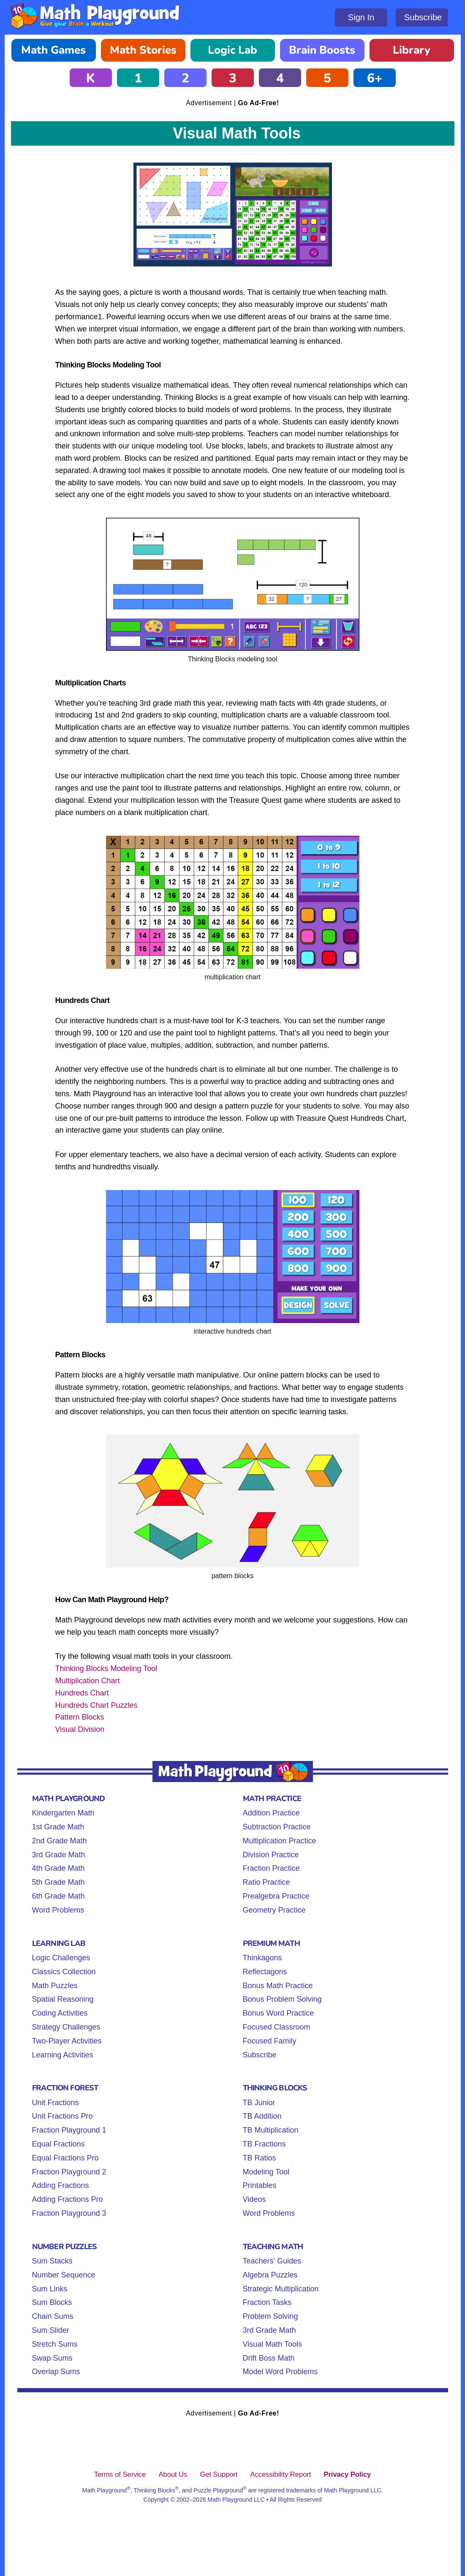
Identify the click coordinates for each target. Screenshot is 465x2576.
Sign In (361, 17)
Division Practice (271, 1854)
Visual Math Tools (272, 2344)
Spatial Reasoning (63, 1999)
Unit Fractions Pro (62, 2116)
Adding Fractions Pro (67, 2199)
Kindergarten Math (63, 1813)
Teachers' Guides (272, 2261)
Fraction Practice (271, 1868)
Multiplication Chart (87, 1681)
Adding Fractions (60, 2185)
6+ (374, 78)
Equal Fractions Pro (65, 2158)
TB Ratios (259, 2158)
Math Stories (143, 50)
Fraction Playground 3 (69, 2213)
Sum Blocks (52, 2302)
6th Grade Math (58, 1896)
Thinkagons (262, 1958)
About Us (173, 2474)
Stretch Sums (55, 2344)
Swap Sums (52, 2358)
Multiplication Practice (279, 1841)
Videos (254, 2199)
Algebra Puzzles (270, 2275)
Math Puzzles (55, 1985)
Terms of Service (120, 2474)
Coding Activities (60, 2013)
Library (411, 50)
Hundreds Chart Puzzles (96, 1705)
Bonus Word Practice (278, 2013)
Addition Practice (271, 1813)
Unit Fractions (55, 2102)
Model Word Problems (280, 2371)
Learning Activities (62, 2055)
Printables (260, 2185)
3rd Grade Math (58, 1854)
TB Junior (259, 2102)
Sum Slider (50, 2330)
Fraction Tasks (267, 2302)
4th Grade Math (58, 1868)
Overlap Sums (56, 2371)
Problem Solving (270, 2316)
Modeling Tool (266, 2172)
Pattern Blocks (79, 1717)
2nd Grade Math (59, 1841)
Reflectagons (265, 1971)
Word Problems (58, 1910)
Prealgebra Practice (276, 1896)
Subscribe (423, 17)
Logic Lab (232, 50)
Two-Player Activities (67, 2041)
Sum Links (50, 2289)
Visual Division (80, 1729)
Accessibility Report (280, 2474)
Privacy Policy (347, 2474)
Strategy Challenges (66, 2027)
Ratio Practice (266, 1882)
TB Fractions (264, 2144)
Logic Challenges (61, 1958)
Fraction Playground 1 (69, 2130)
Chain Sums (52, 2316)
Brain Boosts (322, 50)
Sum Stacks (52, 2261)
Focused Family (269, 2041)
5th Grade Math (58, 1882)
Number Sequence (63, 2275)
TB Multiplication (271, 2130)
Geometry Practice (274, 1910)
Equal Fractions (58, 2144)
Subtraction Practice (277, 1827)
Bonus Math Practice (278, 1985)
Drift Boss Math (269, 2358)
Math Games (53, 50)
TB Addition (262, 2116)
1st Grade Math (58, 1827)
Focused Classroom (276, 2027)
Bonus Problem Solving (282, 1999)
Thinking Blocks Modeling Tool (106, 1668)
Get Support (218, 2474)
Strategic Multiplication (281, 2289)
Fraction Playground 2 (69, 2172)
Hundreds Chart (82, 1693)
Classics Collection (64, 1971)
